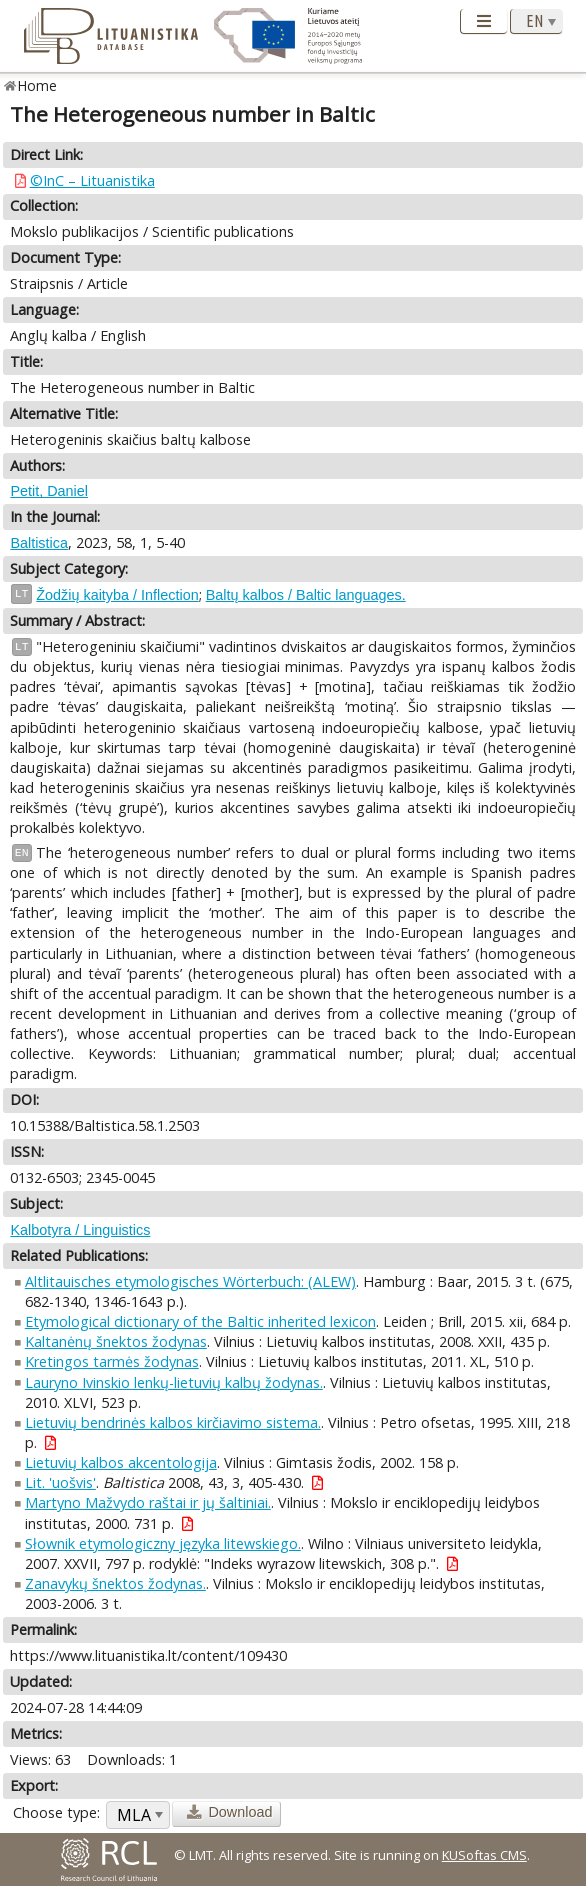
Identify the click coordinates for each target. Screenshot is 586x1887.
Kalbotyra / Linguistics (80, 1230)
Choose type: (56, 1812)
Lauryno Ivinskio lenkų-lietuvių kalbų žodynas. (174, 1382)
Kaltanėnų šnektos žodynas (116, 1341)
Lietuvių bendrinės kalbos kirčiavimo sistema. (173, 1422)
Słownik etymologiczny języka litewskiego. (163, 1543)
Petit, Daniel (49, 491)
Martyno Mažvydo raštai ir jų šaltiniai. (148, 1502)
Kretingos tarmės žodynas (112, 1361)
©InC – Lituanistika (92, 180)
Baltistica (39, 543)
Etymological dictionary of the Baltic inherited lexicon (200, 1321)
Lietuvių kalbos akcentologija (121, 1462)
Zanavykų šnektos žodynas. (115, 1583)
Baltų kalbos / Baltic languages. (306, 595)
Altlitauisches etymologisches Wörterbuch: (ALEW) (190, 1281)
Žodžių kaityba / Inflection (117, 595)
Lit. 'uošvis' (60, 1482)
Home (37, 85)
